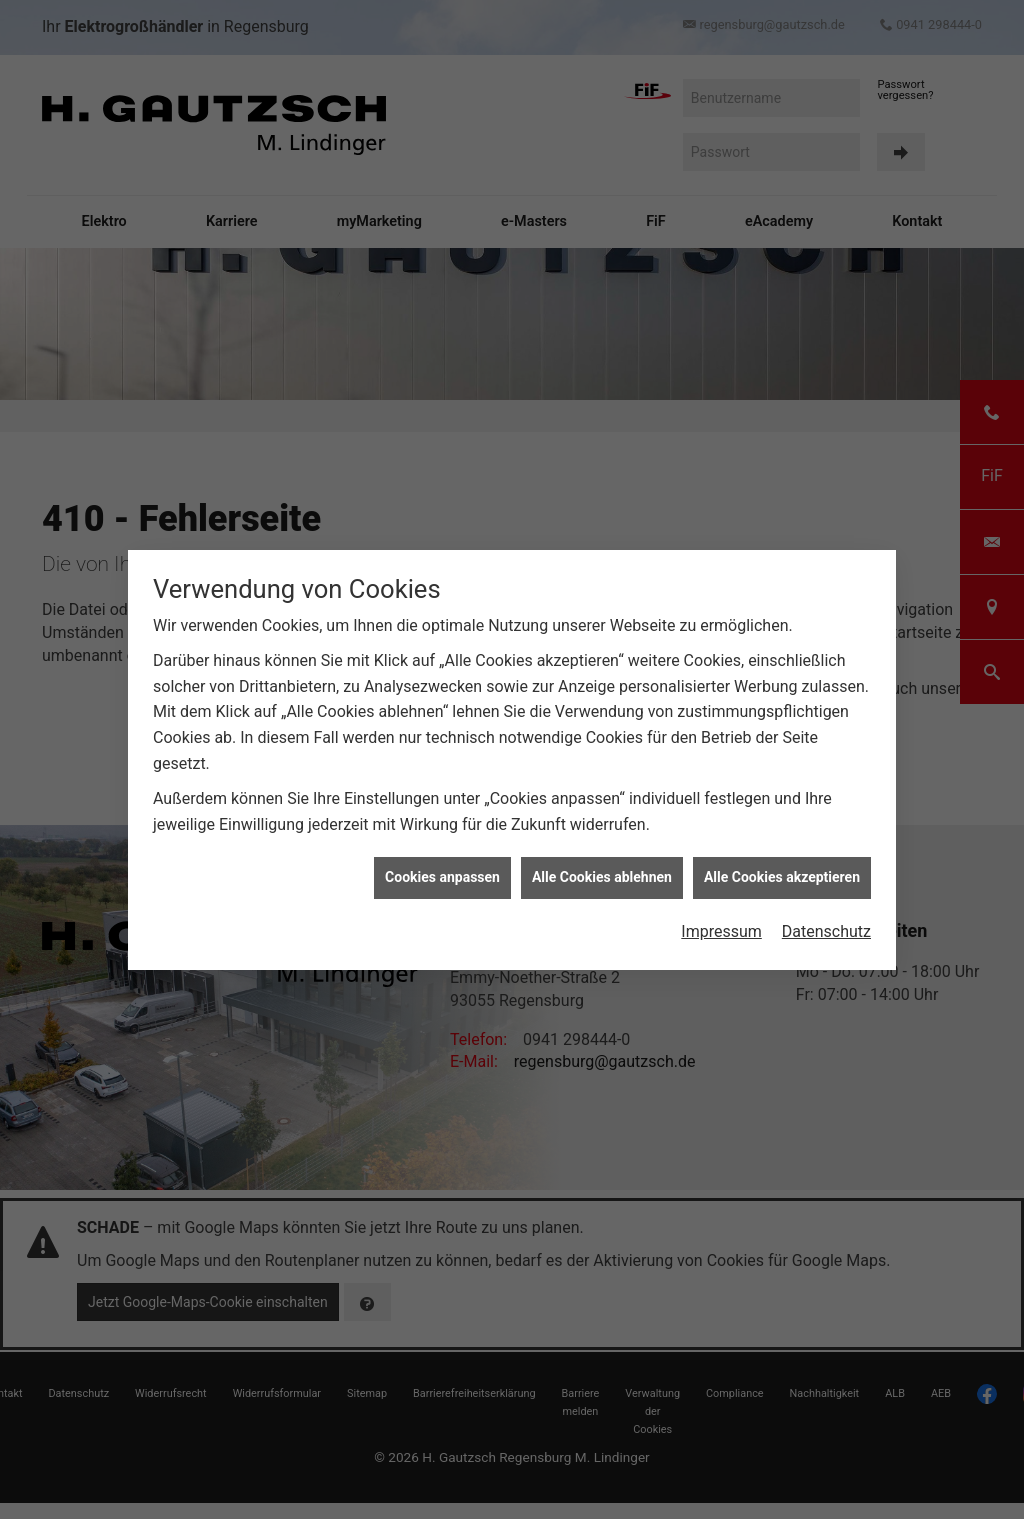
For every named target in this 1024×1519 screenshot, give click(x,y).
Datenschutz (826, 881)
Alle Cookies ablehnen (602, 827)
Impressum (721, 881)
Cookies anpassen (442, 827)
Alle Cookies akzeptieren (782, 827)
